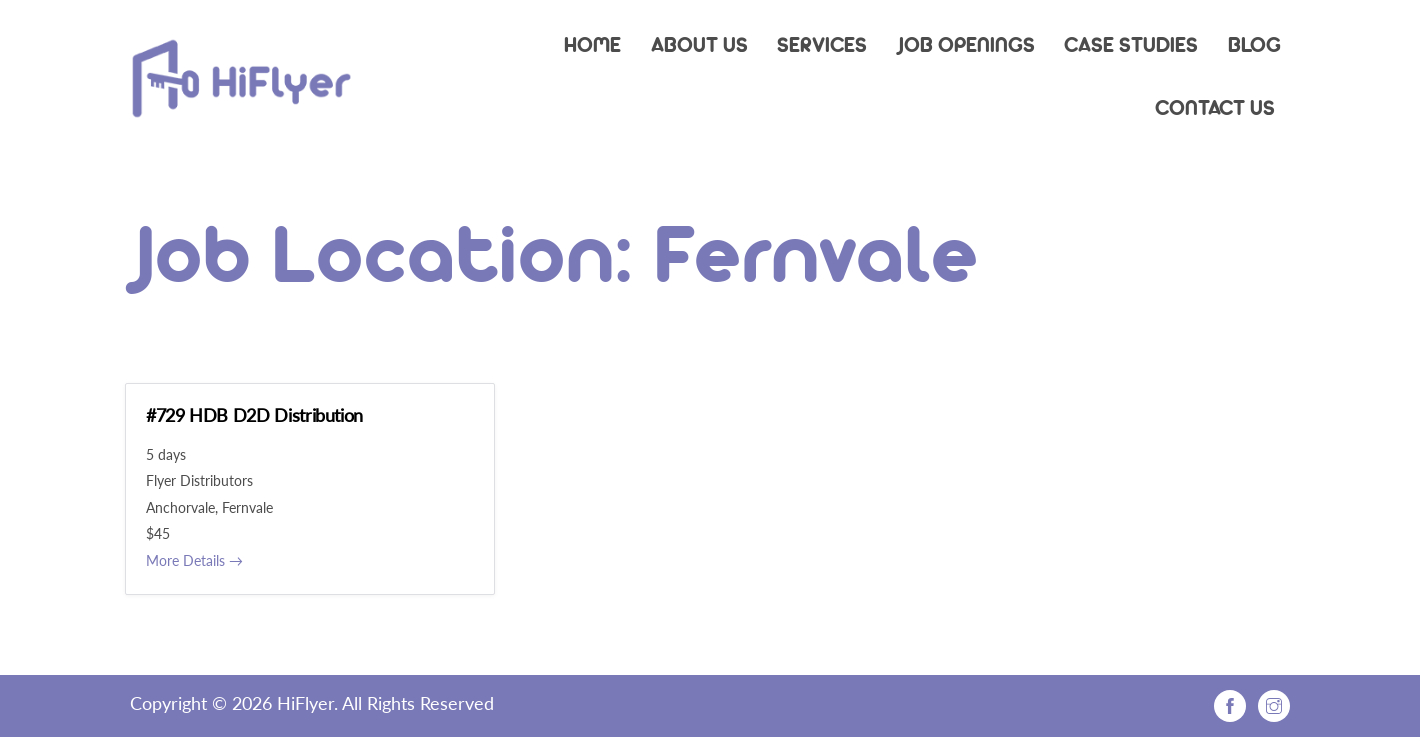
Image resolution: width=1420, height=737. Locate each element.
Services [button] (822, 44)
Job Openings (965, 44)
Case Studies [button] (1131, 44)
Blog (1254, 44)
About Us (699, 44)
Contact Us (1215, 107)
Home (592, 44)
